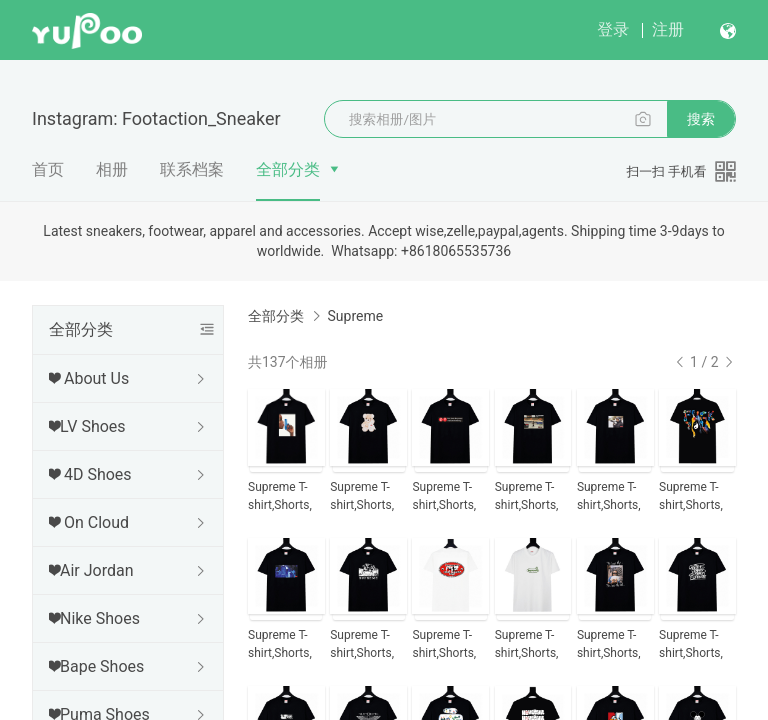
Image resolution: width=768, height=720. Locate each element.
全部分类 (288, 169)
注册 (668, 29)
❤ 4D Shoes (90, 474)
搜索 (701, 119)
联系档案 (192, 169)
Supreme (355, 316)
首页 (48, 169)
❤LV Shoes (87, 426)
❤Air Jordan (91, 570)
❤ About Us (89, 378)
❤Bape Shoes (96, 666)
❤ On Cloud (89, 522)
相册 (112, 169)
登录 (613, 29)
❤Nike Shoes (94, 618)
